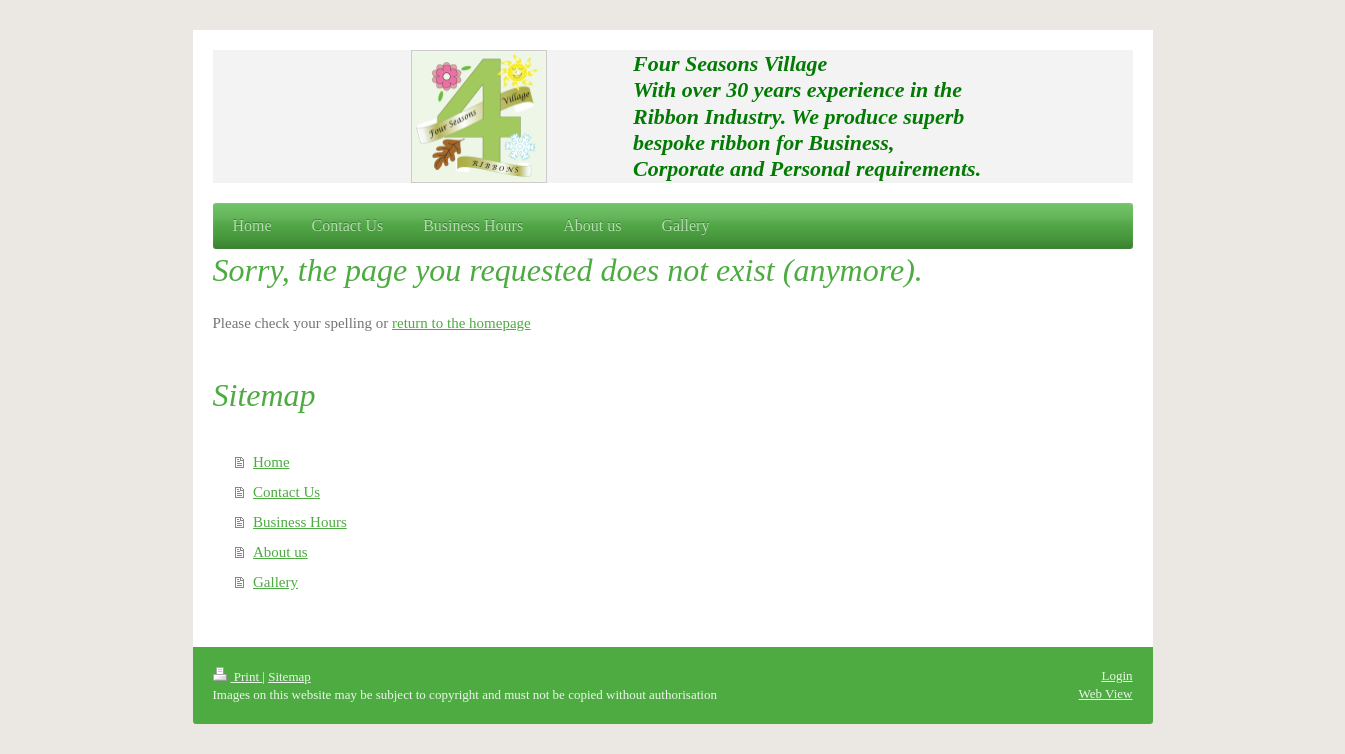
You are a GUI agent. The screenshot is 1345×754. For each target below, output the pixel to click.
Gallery (275, 582)
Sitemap (289, 676)
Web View (1106, 693)
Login (1116, 675)
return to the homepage (461, 323)
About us (280, 552)
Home (271, 462)
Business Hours (300, 522)
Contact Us (286, 492)
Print (238, 676)
